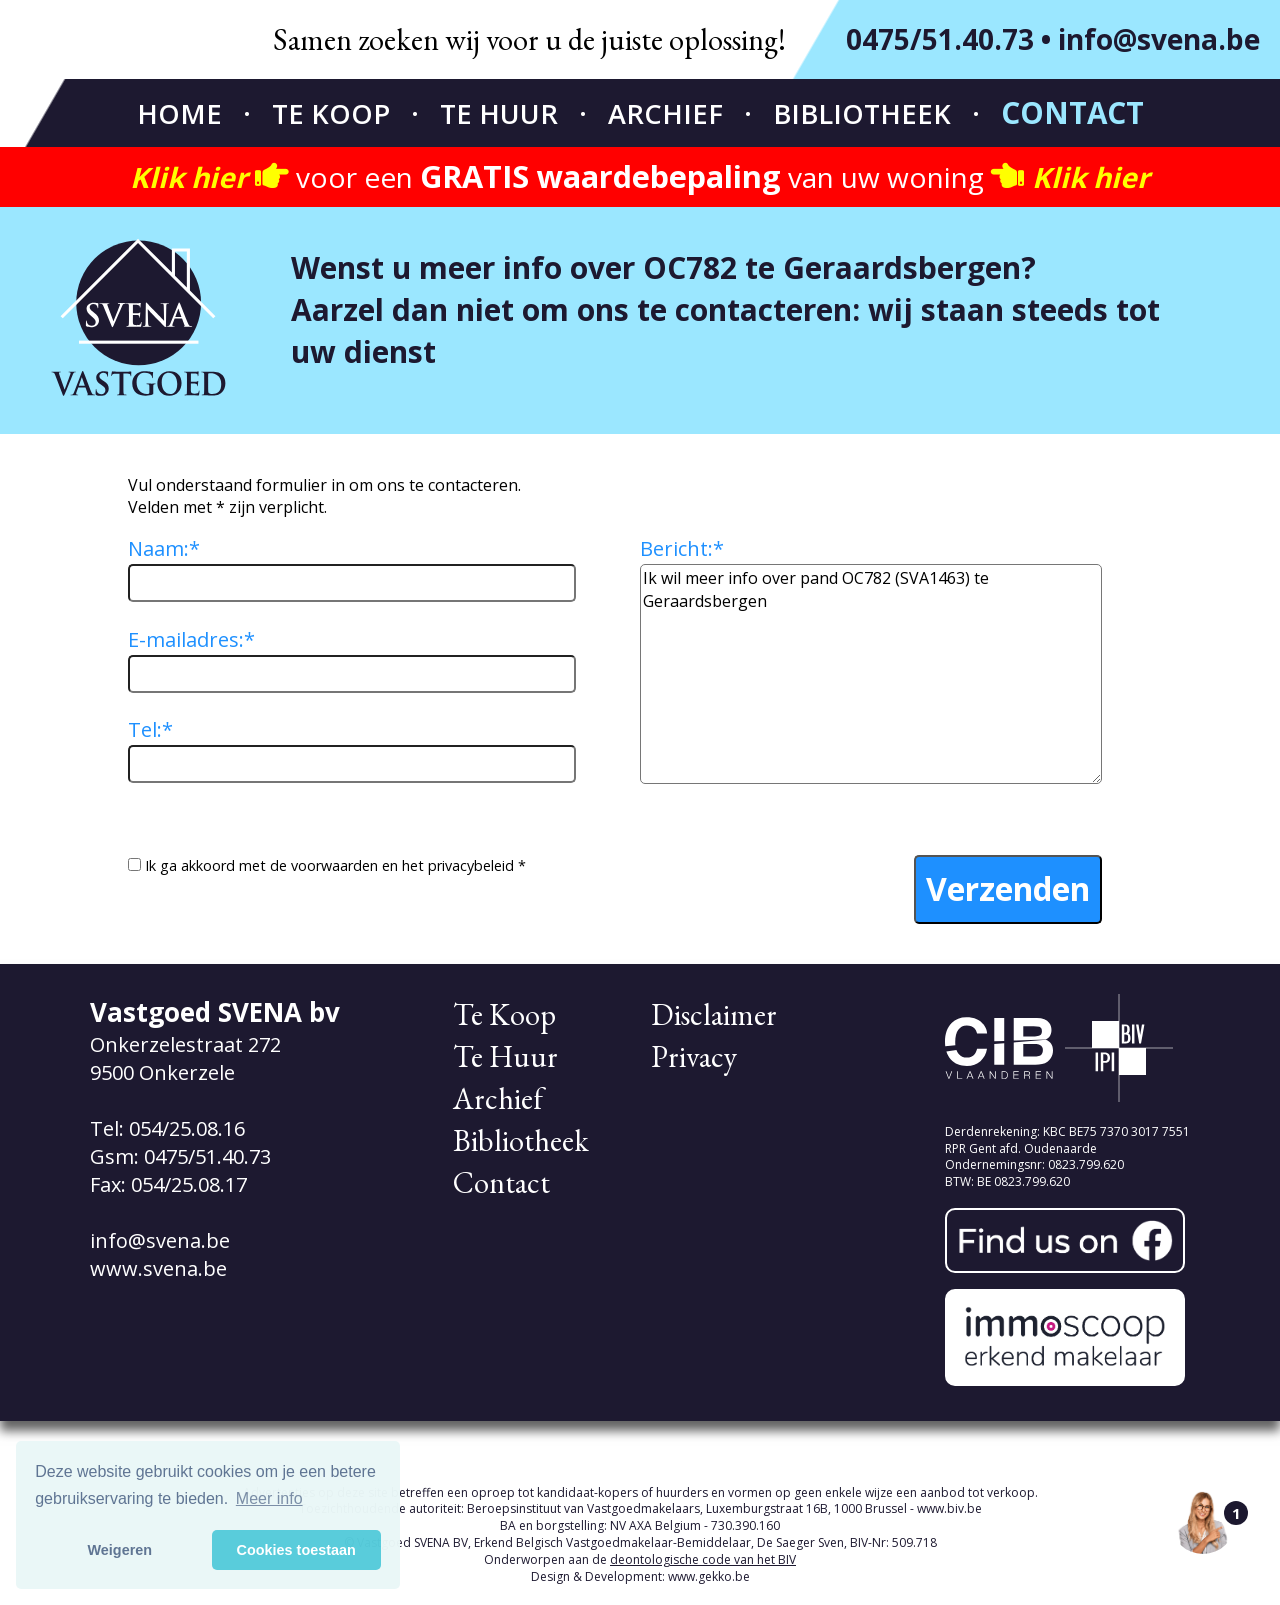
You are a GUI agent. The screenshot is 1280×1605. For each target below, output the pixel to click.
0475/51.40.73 (940, 39)
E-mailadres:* (191, 639)
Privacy (694, 1056)
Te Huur (499, 113)
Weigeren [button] (120, 1550)
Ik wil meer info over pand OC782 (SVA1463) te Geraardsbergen (871, 674)
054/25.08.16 (187, 1128)
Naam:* (164, 548)
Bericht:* (682, 548)
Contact (1072, 112)
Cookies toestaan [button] (296, 1550)
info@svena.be (1159, 39)
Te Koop (331, 113)
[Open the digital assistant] (1203, 1522)
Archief (665, 113)
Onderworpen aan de (640, 1559)
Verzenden (1008, 888)
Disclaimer (714, 1014)
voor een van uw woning (640, 177)
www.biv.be (949, 1508)
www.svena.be (158, 1268)
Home (179, 113)
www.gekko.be (709, 1576)
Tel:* (150, 729)
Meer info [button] (269, 1498)
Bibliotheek (862, 113)
